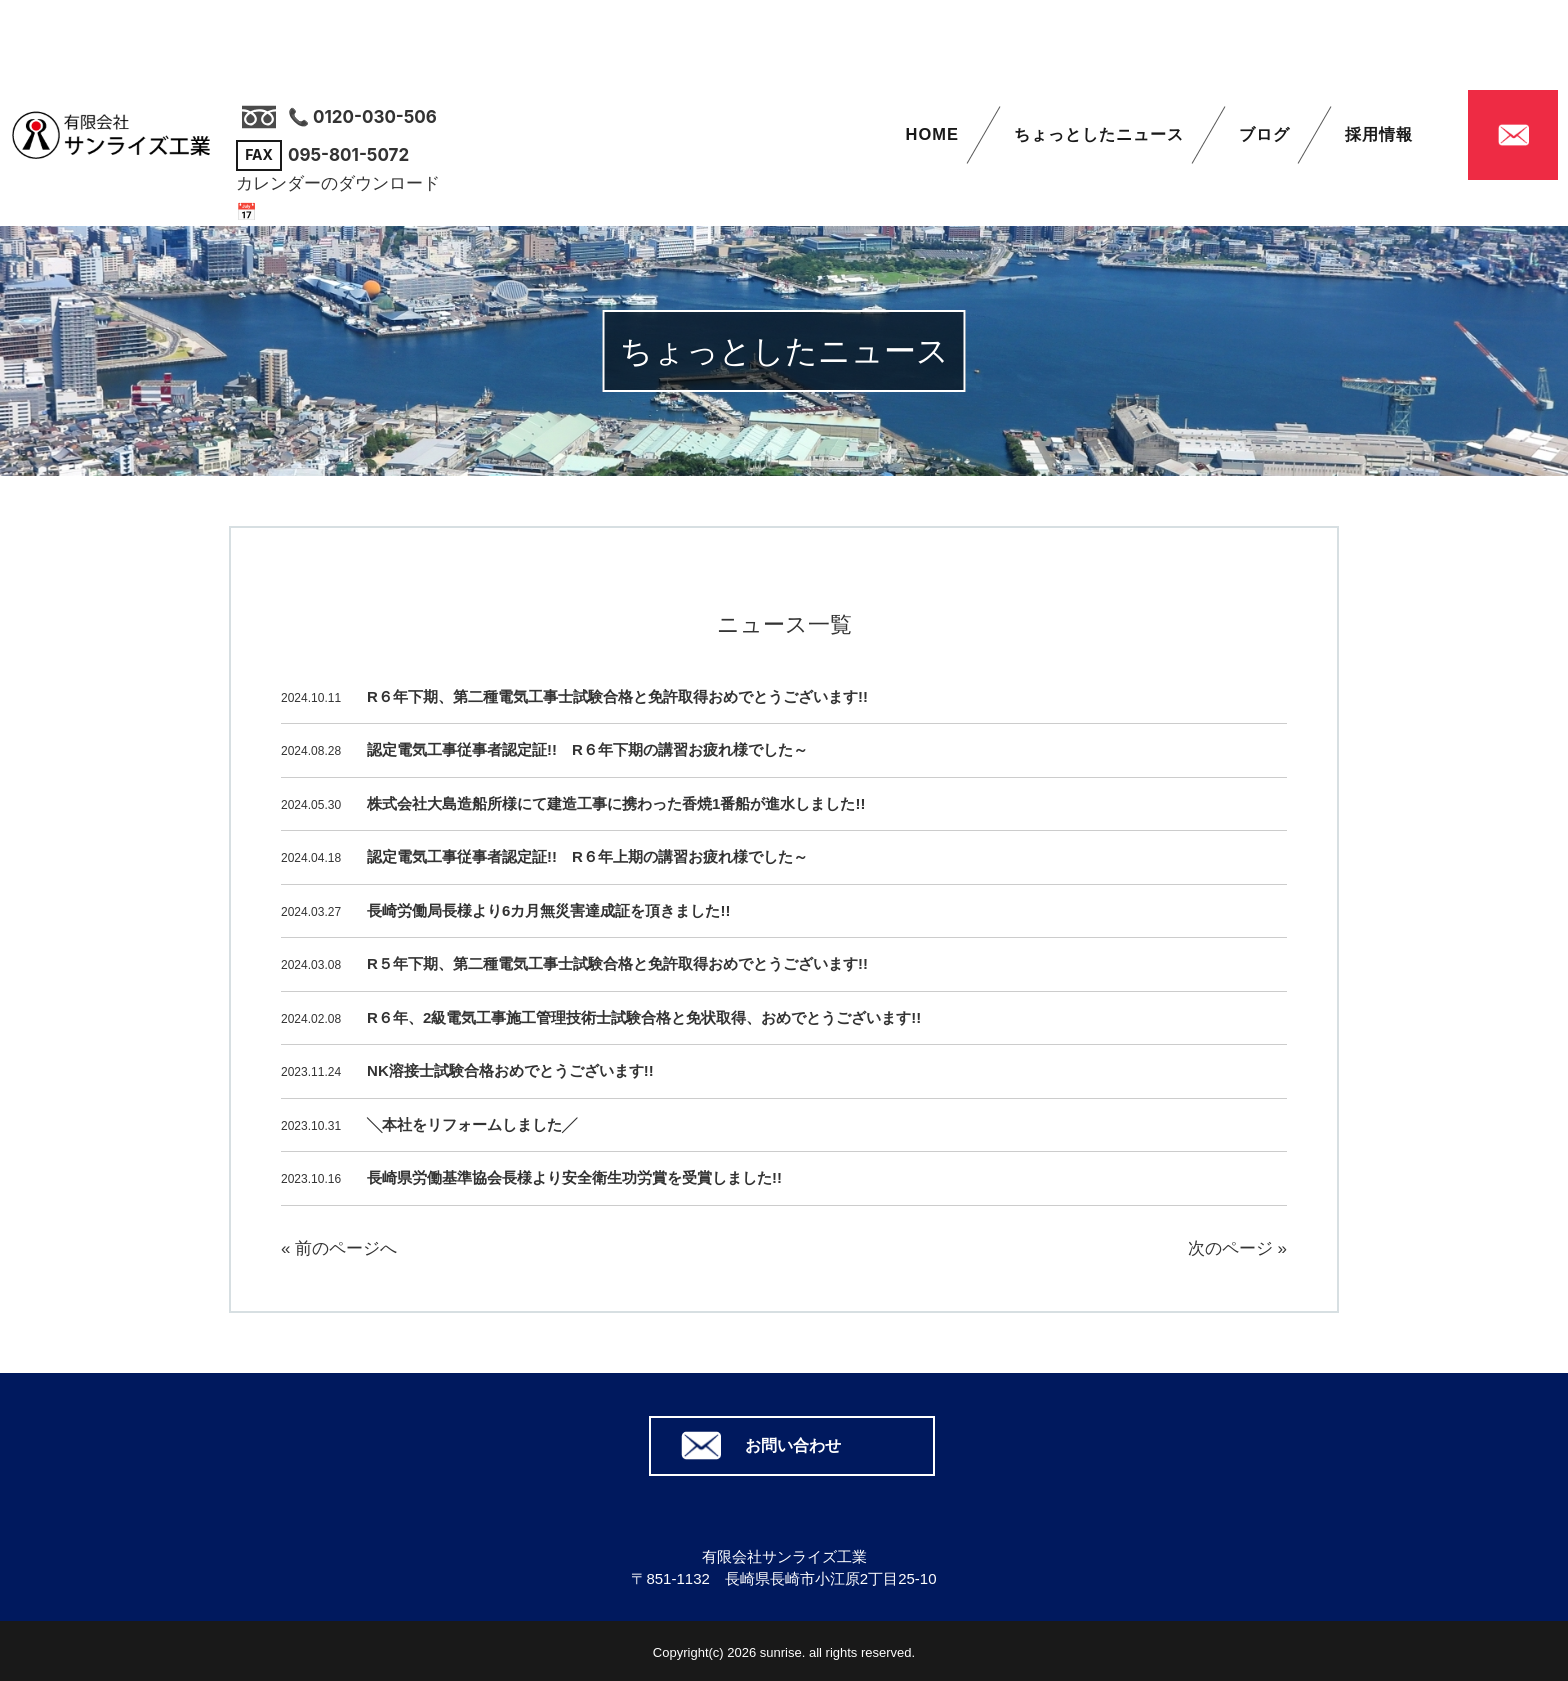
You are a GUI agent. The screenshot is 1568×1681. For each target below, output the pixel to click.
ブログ (1265, 137)
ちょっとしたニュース (1098, 137)
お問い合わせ (793, 1442)
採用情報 (1379, 137)
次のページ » (1237, 1248)
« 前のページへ (339, 1248)
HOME (929, 137)
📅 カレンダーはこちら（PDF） (359, 212)
